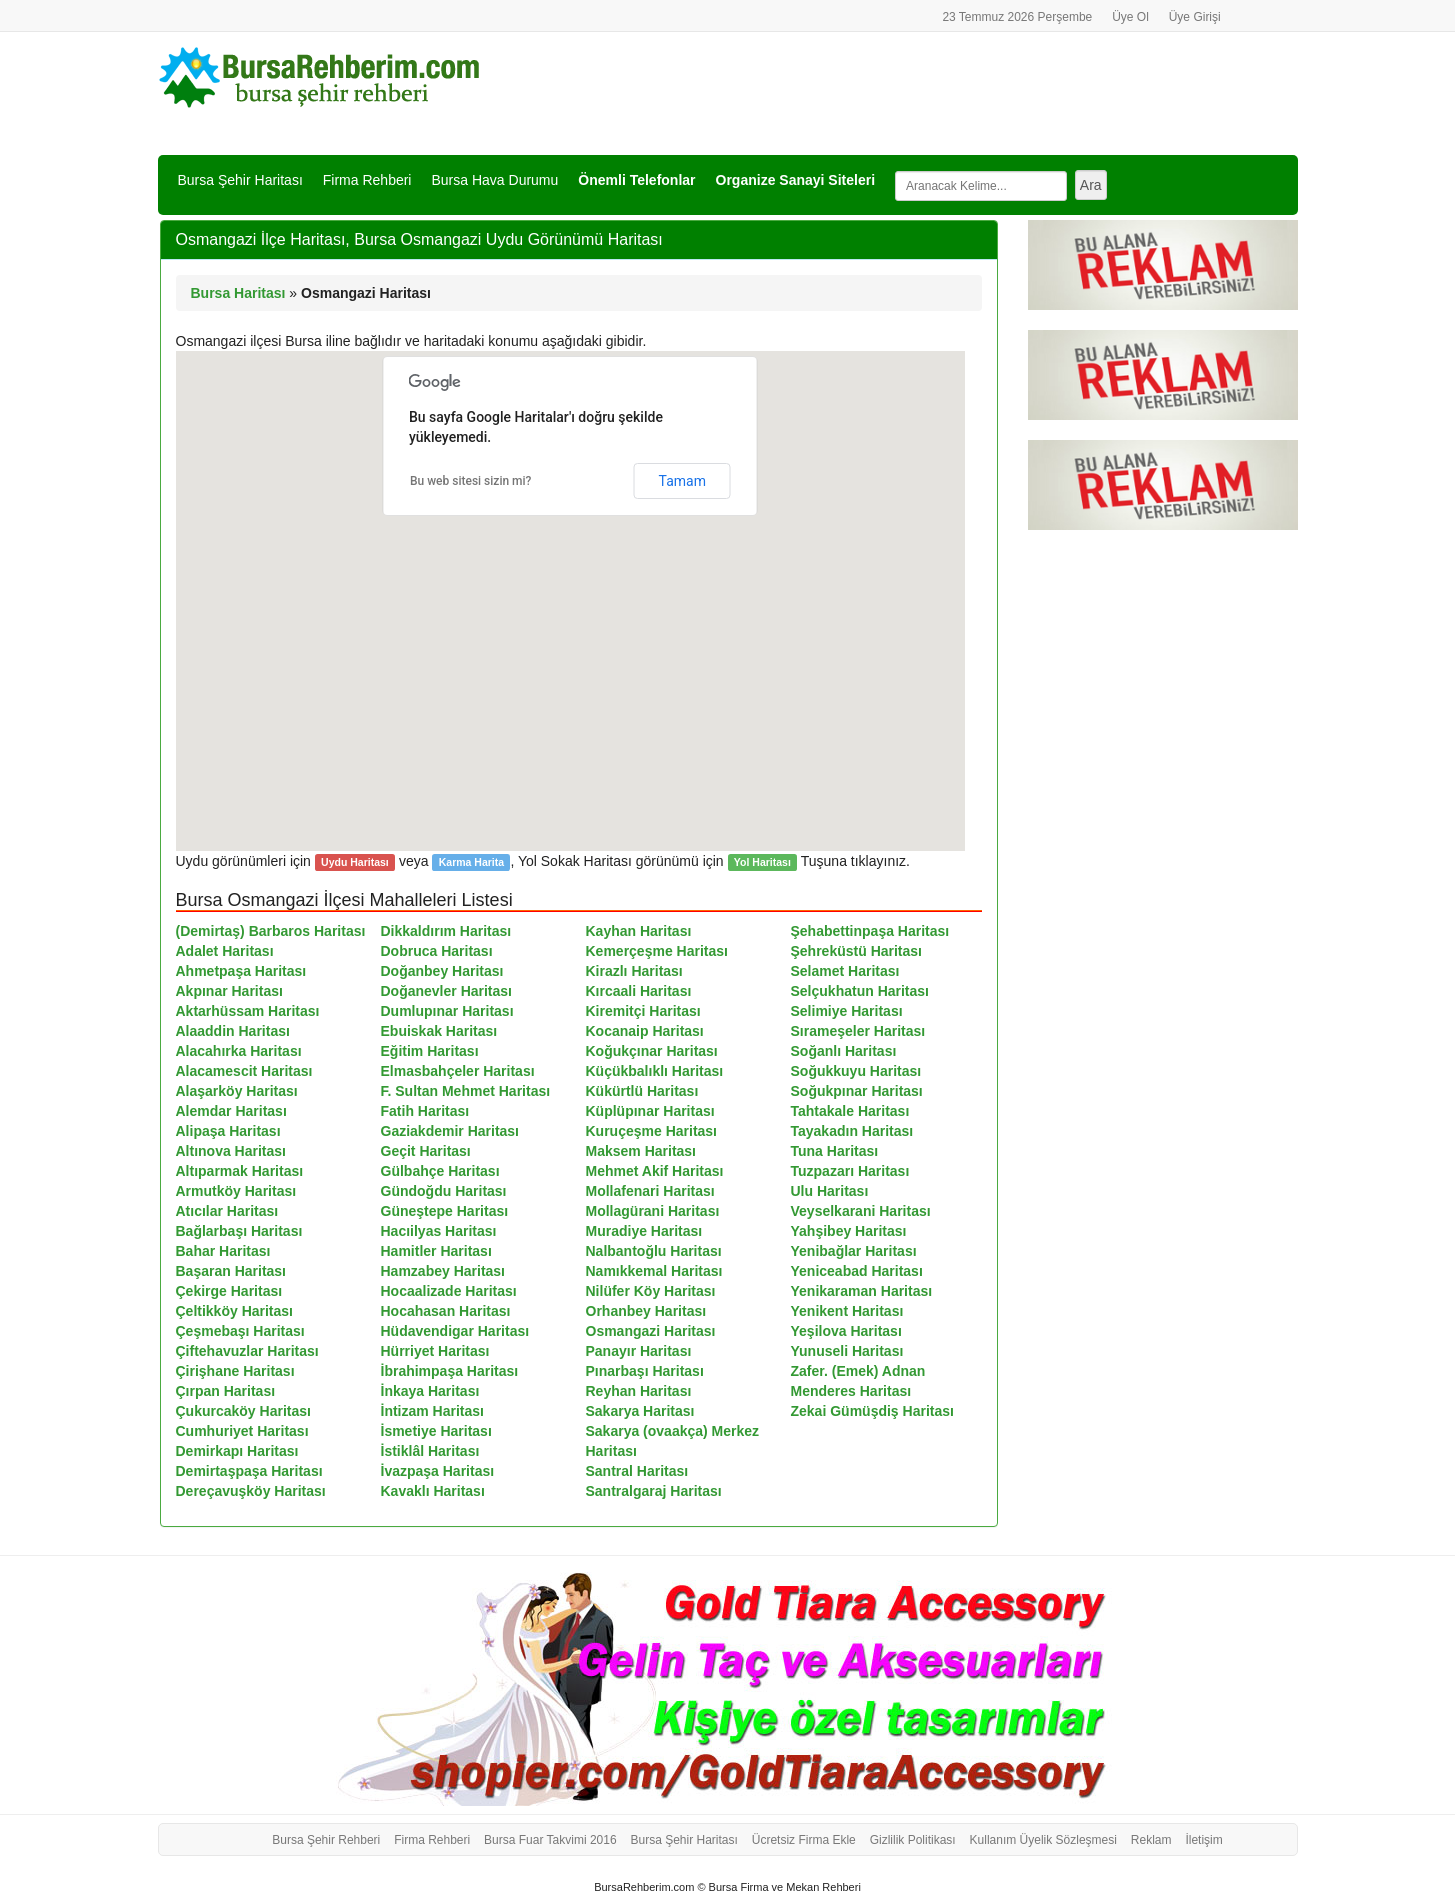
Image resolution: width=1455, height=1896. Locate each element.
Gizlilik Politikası (913, 1840)
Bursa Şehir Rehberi (326, 1840)
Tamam (682, 481)
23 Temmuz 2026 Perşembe (1017, 17)
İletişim (1203, 1840)
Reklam (1151, 1840)
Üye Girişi (1195, 17)
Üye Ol (1130, 17)
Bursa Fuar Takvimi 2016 (550, 1840)
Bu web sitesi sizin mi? (471, 481)
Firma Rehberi (367, 180)
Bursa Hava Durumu (494, 180)
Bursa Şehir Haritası (240, 180)
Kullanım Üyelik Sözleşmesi (1043, 1840)
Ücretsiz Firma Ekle (804, 1840)
